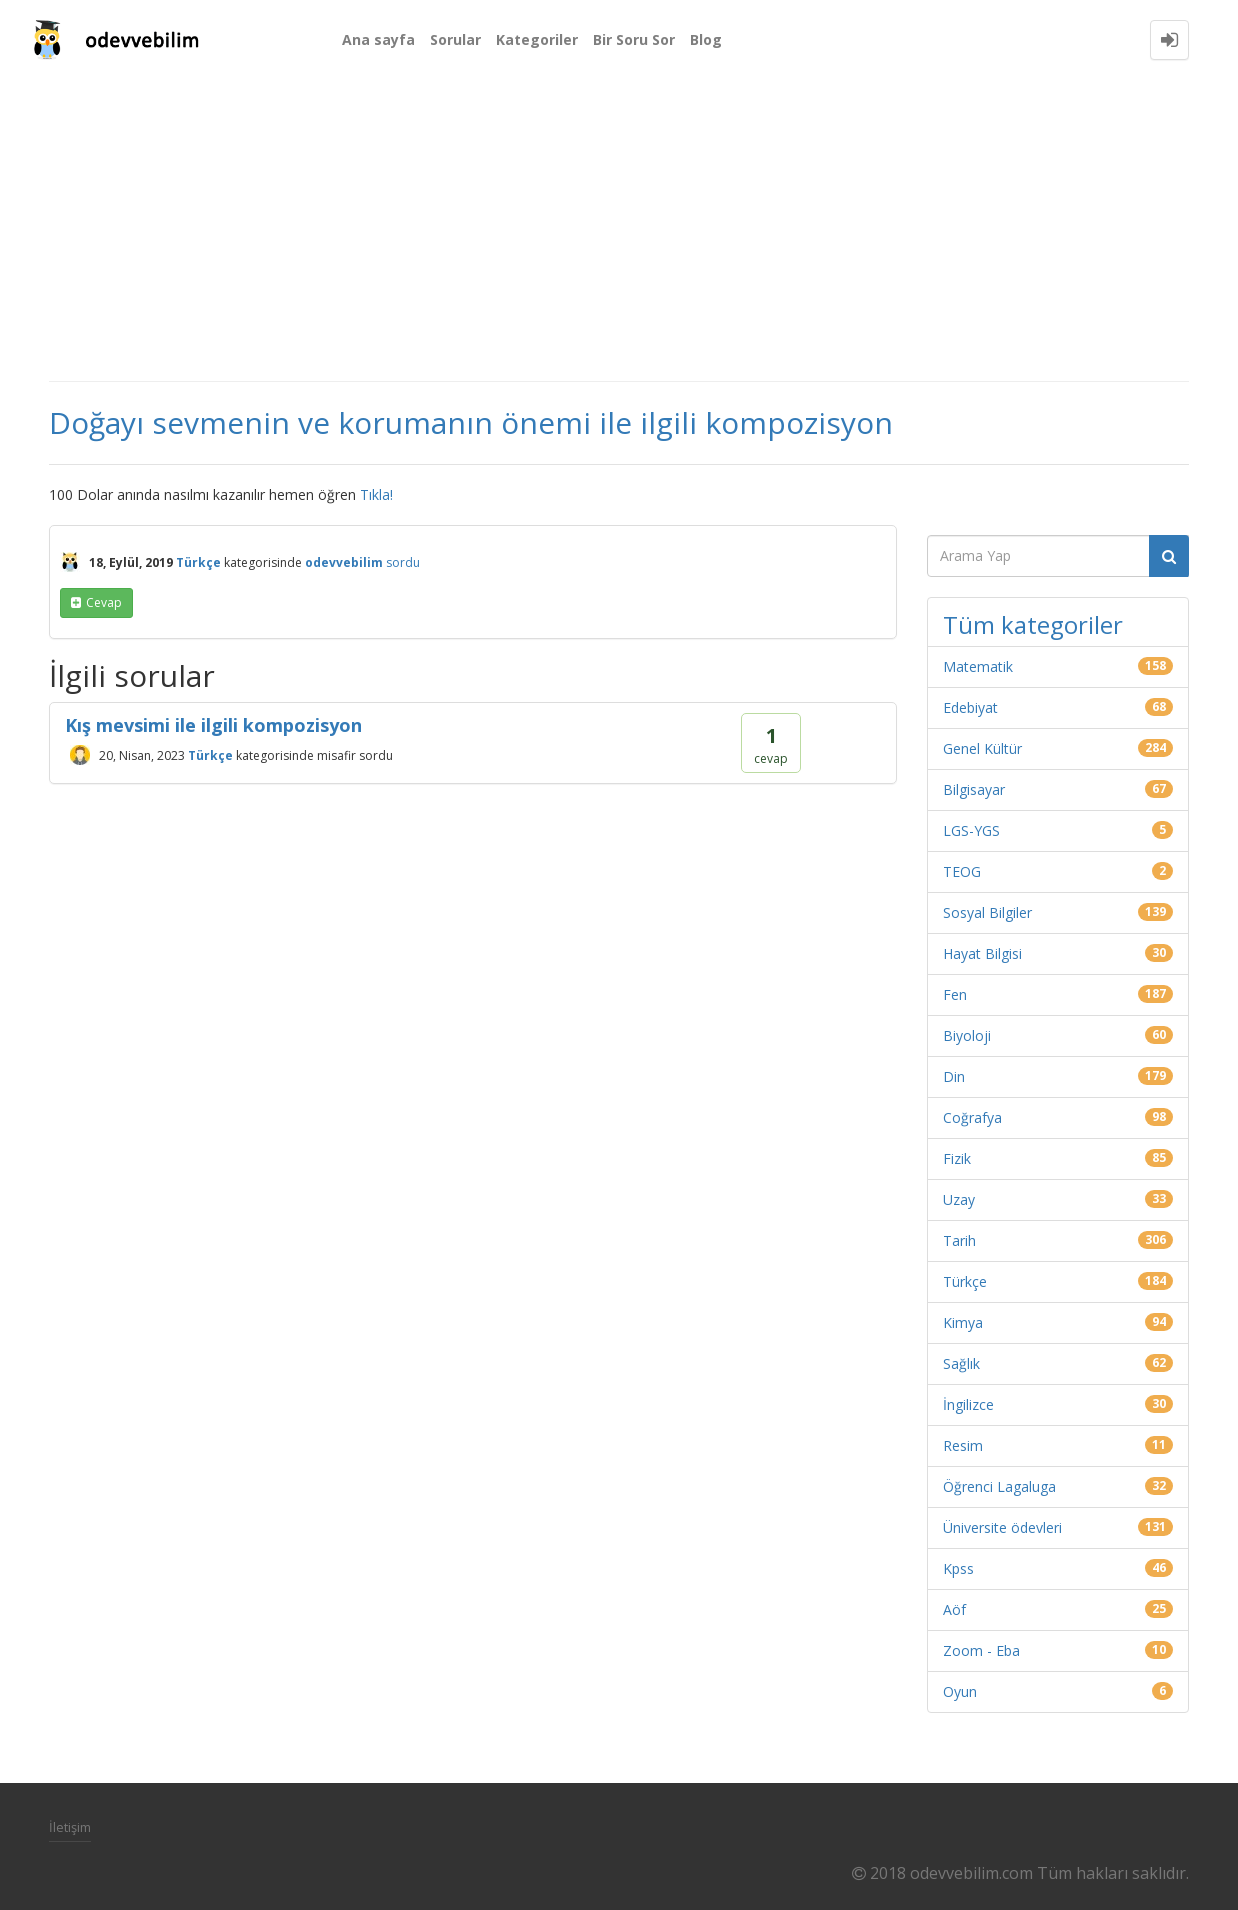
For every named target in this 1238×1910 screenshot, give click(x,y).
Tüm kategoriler (1033, 624)
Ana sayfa (378, 39)
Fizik (957, 1158)
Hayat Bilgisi (982, 953)
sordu (403, 562)
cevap (104, 602)
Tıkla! (376, 494)
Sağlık (961, 1363)
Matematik (978, 666)
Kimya (963, 1322)
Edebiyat (970, 707)
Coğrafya (972, 1117)
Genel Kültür (982, 748)
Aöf (954, 1609)
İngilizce (968, 1404)
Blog (706, 39)
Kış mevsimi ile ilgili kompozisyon (213, 725)
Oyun (960, 1691)
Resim (963, 1445)
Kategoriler (537, 39)
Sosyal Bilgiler (987, 912)
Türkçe (198, 562)
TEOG (962, 871)
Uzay (959, 1199)
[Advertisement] (619, 230)
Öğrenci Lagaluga (999, 1486)
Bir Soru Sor (634, 39)
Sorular (455, 39)
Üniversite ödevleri (1002, 1527)
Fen (955, 994)
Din (954, 1076)
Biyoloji (967, 1035)
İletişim (70, 1827)
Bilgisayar (974, 789)
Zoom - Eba (981, 1650)
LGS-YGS (971, 830)
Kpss (958, 1568)
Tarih (959, 1240)
